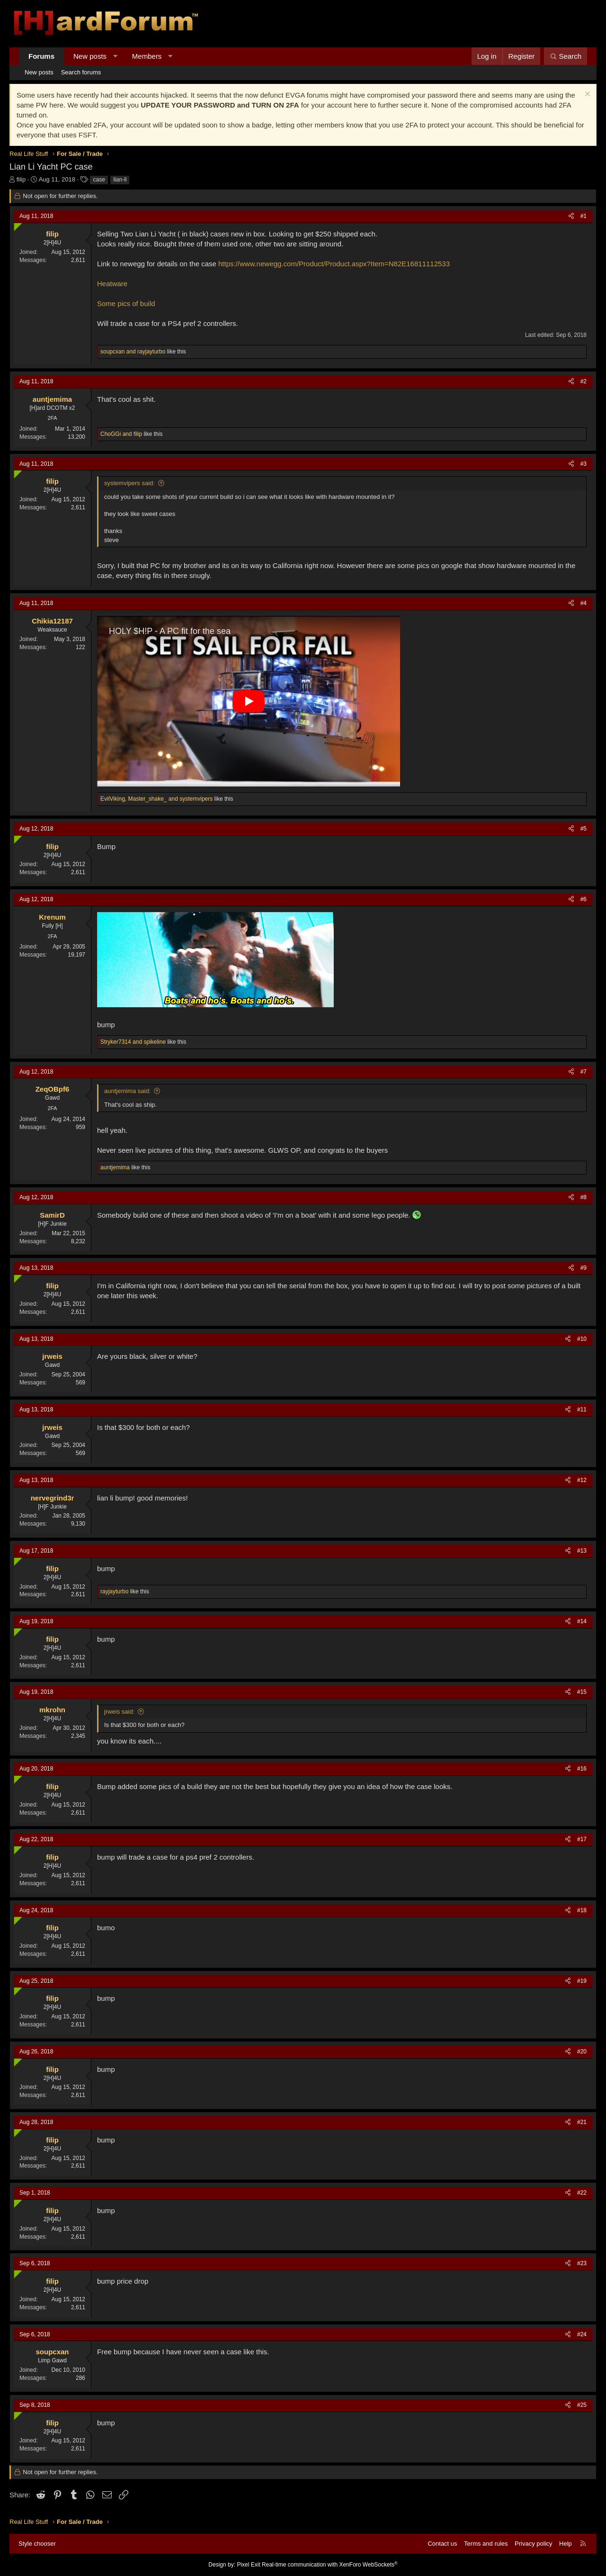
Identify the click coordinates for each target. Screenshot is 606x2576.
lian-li (119, 179)
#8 (583, 1197)
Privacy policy (533, 2543)
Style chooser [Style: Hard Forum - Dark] (37, 2543)
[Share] (571, 216)
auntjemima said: (127, 1090)
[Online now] (16, 225)
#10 (582, 1339)
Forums (41, 56)
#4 (583, 603)
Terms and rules (486, 2543)
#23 (582, 2263)
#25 (582, 2405)
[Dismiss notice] (586, 95)
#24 (582, 2334)
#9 (583, 1268)
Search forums (81, 72)
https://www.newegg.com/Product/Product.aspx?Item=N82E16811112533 (334, 264)
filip (21, 179)
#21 (582, 2122)
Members (147, 56)
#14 (582, 1621)
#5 (583, 828)
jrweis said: (119, 1711)
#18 (582, 1910)
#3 (583, 464)
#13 (582, 1550)
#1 (583, 216)
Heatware (112, 284)
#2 (583, 381)
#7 (583, 1071)
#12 (582, 1480)
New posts (90, 56)
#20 (582, 2051)
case (99, 179)
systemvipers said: (129, 483)
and (132, 351)
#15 (582, 1692)
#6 (583, 899)
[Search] (565, 56)
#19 (582, 1981)
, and (156, 798)
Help (565, 2543)
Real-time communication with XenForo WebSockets (330, 2564)
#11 (582, 1409)
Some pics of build (126, 303)
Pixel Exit (248, 2564)
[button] (115, 56)
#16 (582, 1768)
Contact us (442, 2543)
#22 (582, 2192)
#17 (582, 1839)
